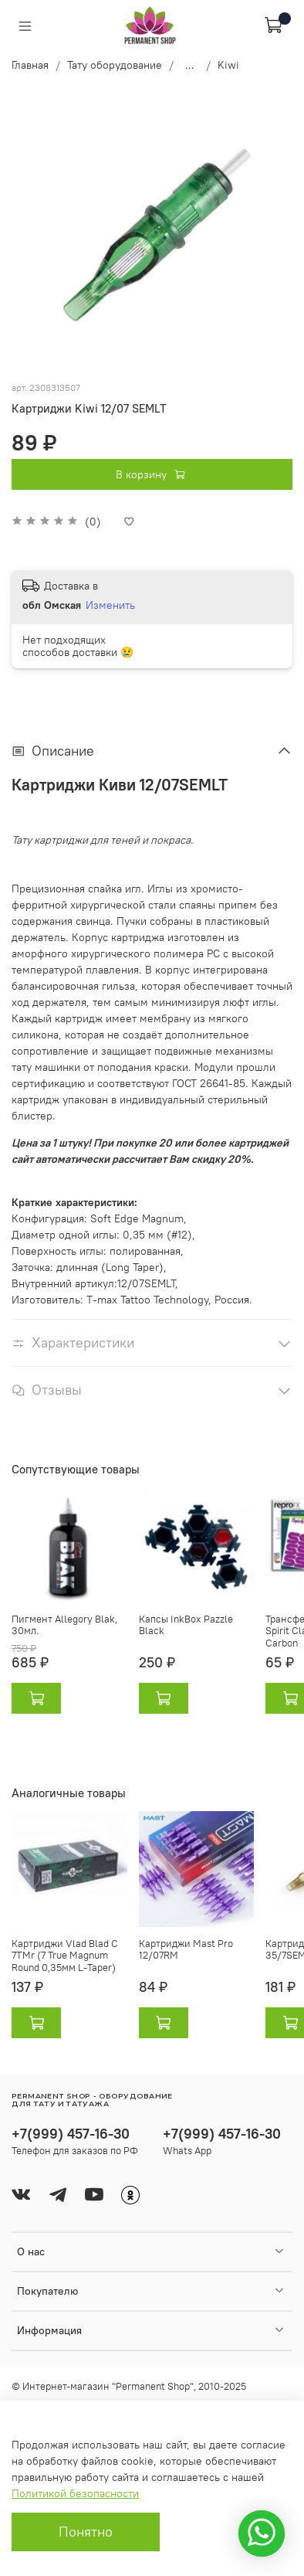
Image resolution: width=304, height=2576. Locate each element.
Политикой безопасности (75, 2493)
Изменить (110, 605)
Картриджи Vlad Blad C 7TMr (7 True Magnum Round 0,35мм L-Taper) (65, 1955)
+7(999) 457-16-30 (71, 2134)
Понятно (86, 2531)
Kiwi (228, 65)
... (189, 65)
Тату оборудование (114, 65)
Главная (30, 65)
